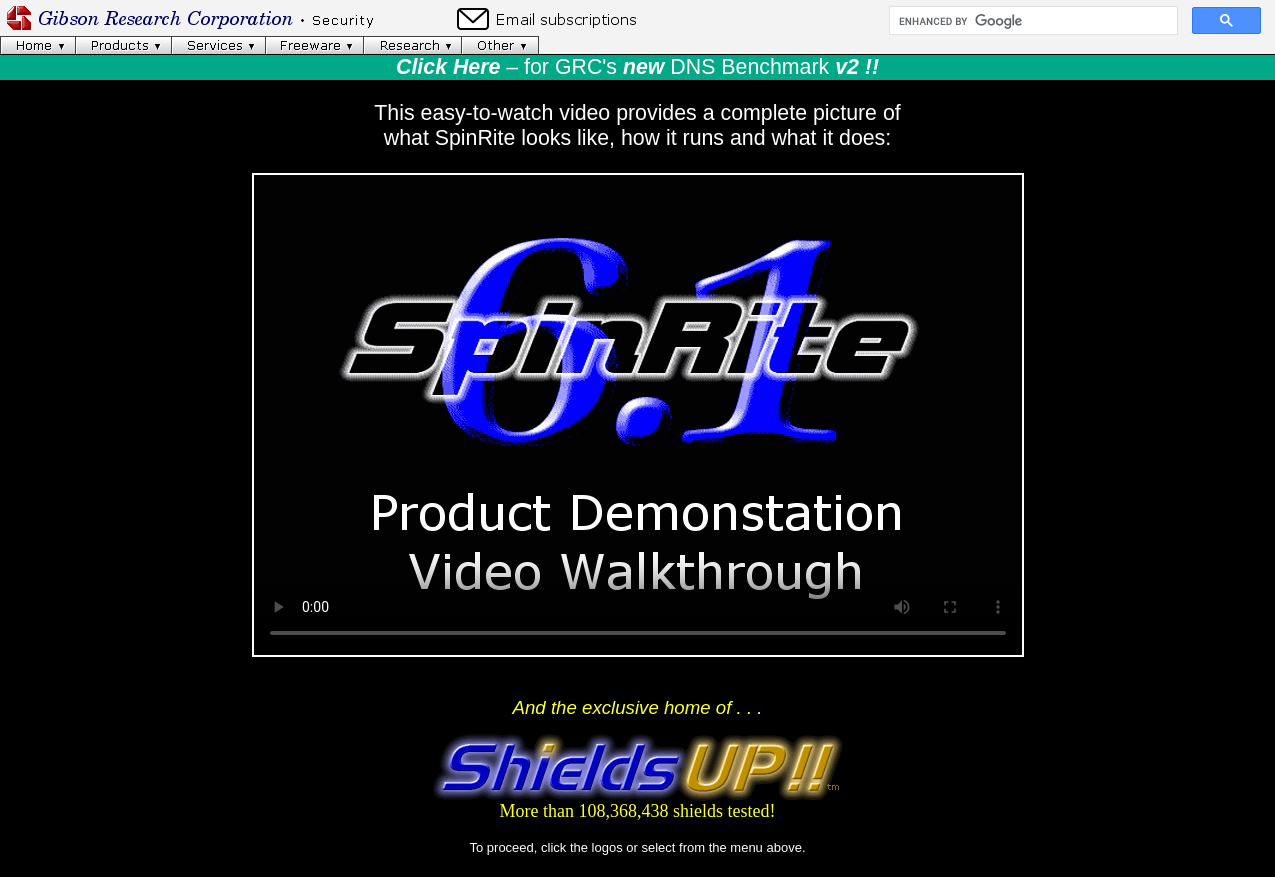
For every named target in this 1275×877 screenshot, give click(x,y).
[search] (1031, 21)
